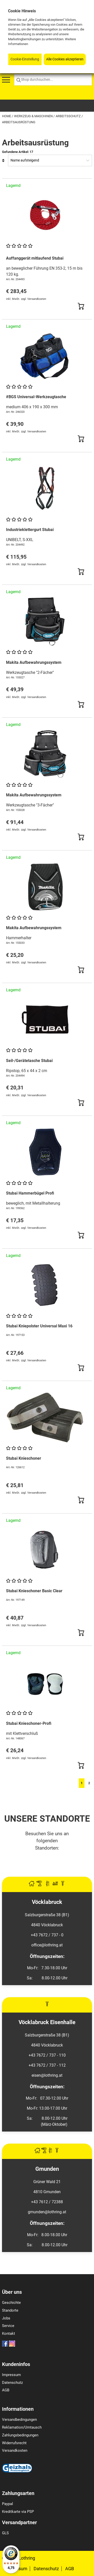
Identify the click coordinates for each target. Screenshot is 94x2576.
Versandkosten (14, 2450)
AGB (5, 2390)
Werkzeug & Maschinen (33, 116)
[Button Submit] (81, 306)
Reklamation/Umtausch (22, 2427)
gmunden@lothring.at (47, 2212)
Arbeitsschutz (68, 116)
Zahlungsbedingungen (20, 2435)
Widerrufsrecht (14, 2443)
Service (8, 2325)
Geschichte (11, 2302)
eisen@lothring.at (47, 2075)
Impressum (11, 2375)
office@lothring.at (47, 1945)
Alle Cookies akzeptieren (64, 59)
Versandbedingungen (19, 2419)
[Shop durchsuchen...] (53, 80)
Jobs (6, 2318)
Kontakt (8, 2333)
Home (7, 116)
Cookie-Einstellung (25, 59)
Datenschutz (12, 2382)
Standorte (10, 2310)
